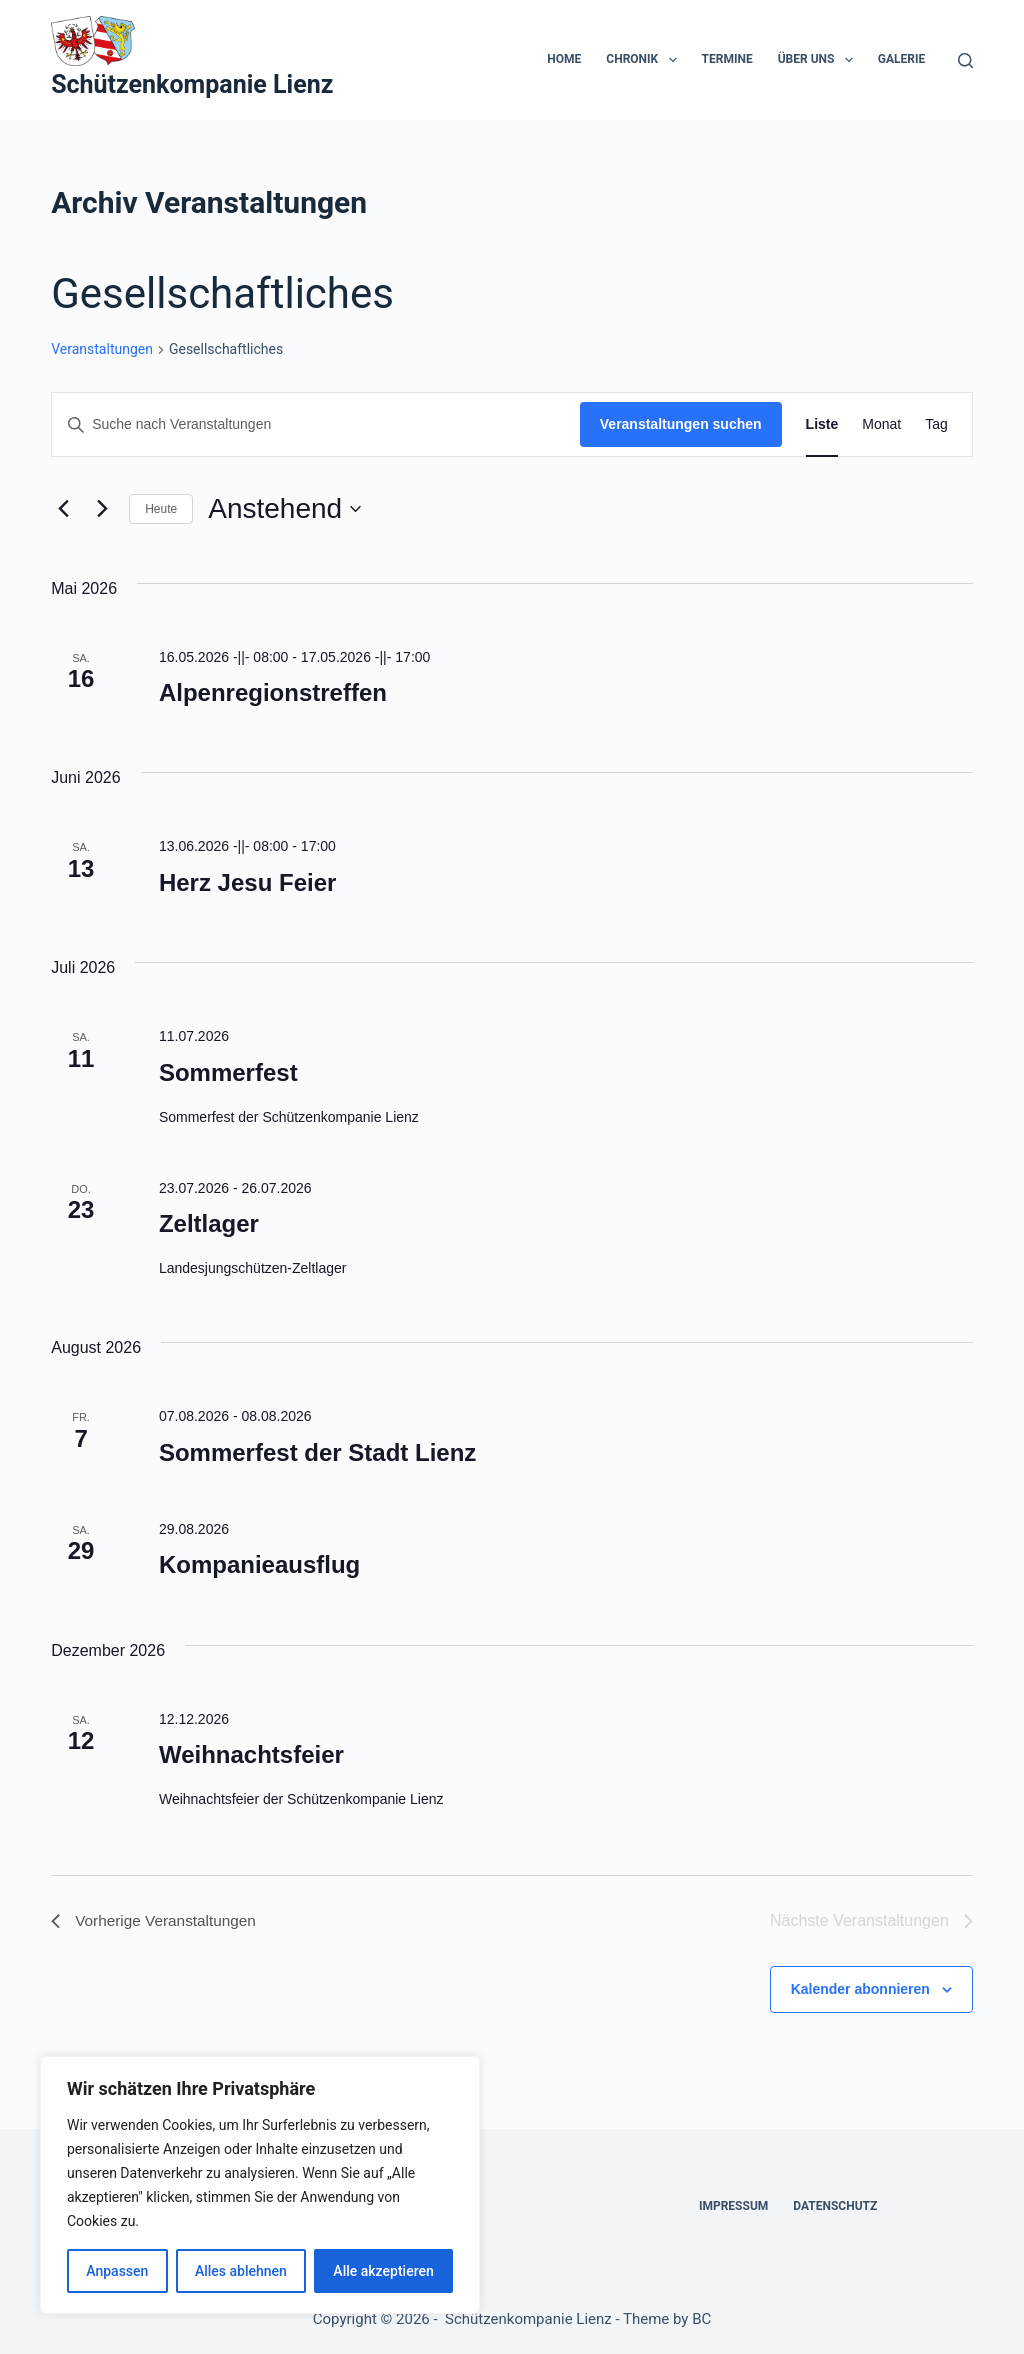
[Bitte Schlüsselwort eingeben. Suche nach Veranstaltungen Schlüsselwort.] (316, 424)
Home (564, 59)
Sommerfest (228, 1072)
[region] (260, 2185)
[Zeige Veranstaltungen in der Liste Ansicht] (822, 424)
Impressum (733, 2206)
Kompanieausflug (259, 1564)
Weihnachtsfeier (251, 1754)
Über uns (819, 60)
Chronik (645, 60)
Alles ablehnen (241, 2271)
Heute (161, 509)
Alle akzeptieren (383, 2271)
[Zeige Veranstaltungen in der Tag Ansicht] (936, 424)
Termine (727, 59)
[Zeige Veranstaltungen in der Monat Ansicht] (881, 424)
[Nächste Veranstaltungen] (102, 509)
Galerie (901, 59)
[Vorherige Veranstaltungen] (63, 509)
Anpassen (117, 2271)
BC (701, 2319)
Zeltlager (209, 1223)
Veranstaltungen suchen (681, 424)
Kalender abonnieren (860, 1989)
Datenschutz (835, 2206)
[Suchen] (965, 60)
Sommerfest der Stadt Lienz (317, 1452)
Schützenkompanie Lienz (192, 84)
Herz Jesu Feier (247, 882)
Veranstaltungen (102, 349)
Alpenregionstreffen (273, 692)
